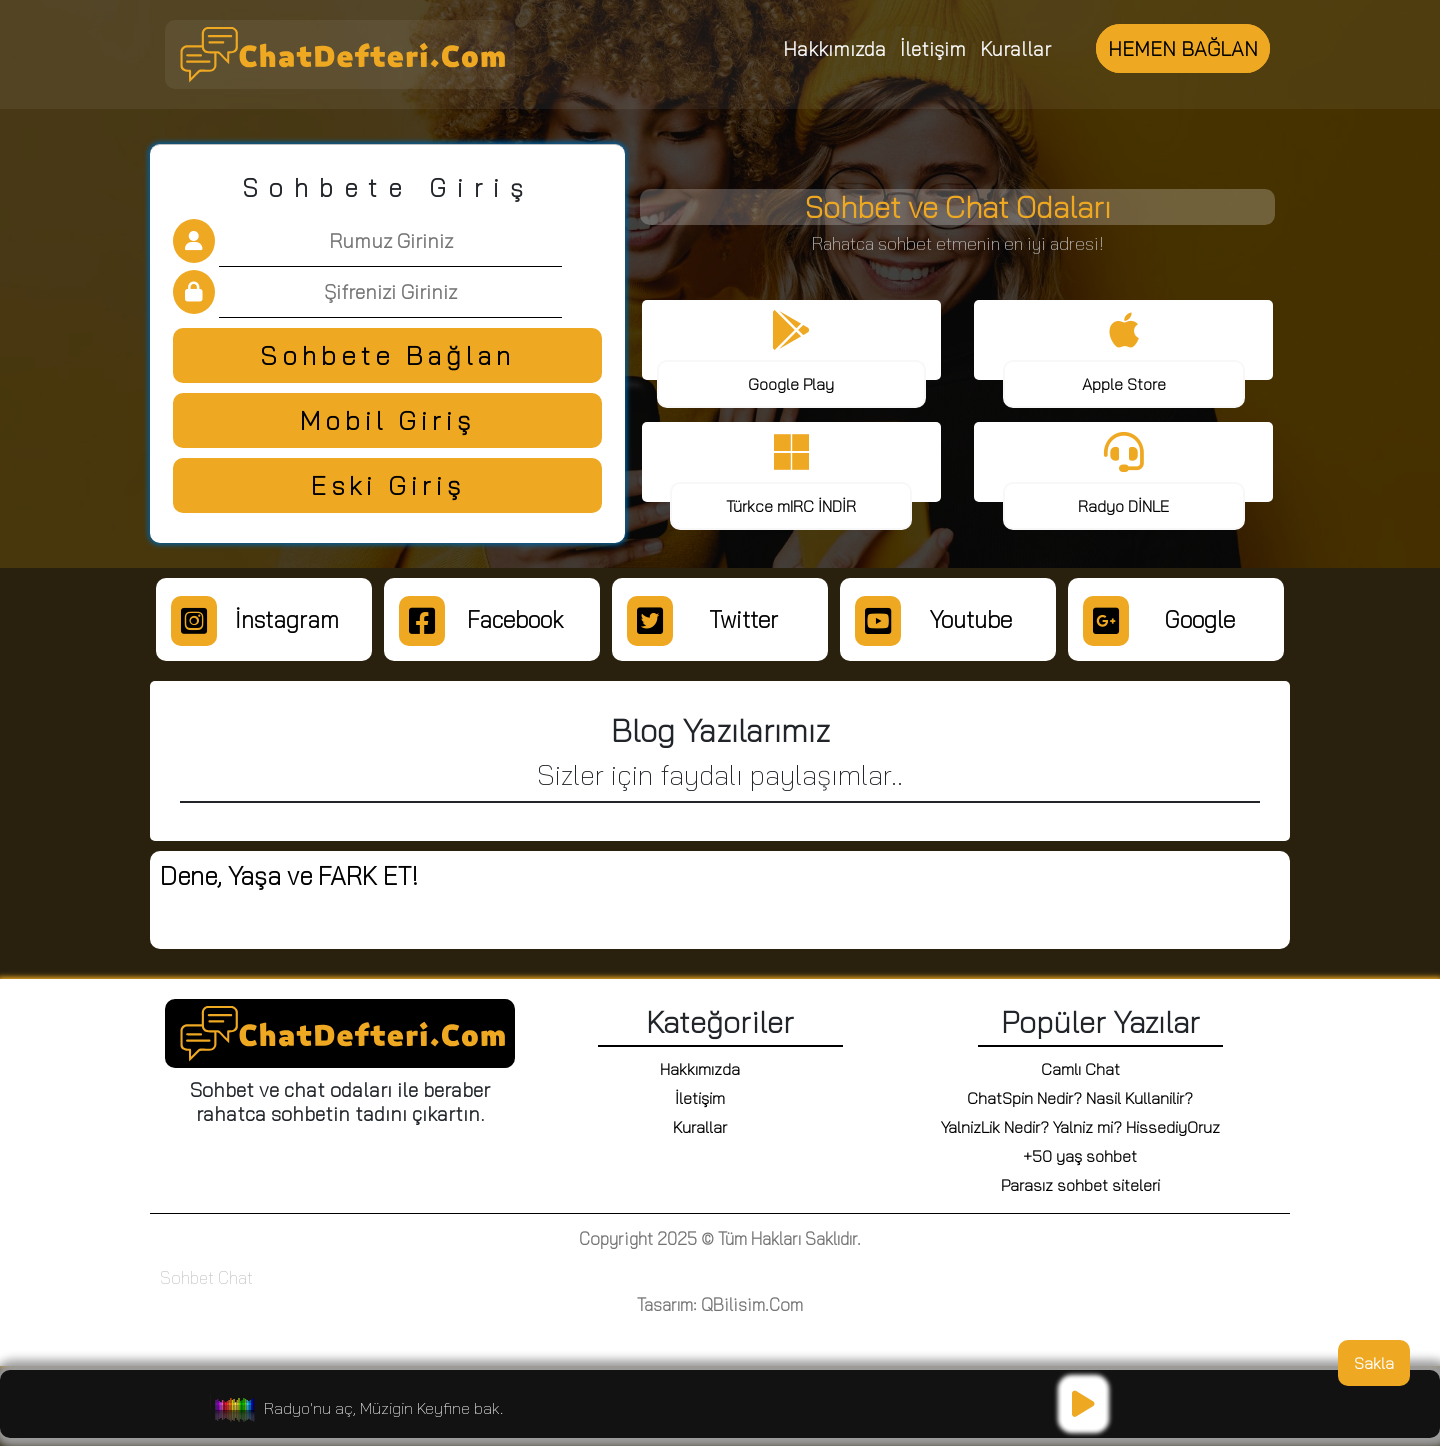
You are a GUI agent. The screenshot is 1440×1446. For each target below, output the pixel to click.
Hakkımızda (834, 48)
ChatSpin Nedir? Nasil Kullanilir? (1080, 1098)
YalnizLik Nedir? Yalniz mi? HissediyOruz (1080, 1127)
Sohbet (187, 1277)
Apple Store (1124, 384)
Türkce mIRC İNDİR (791, 506)
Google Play (791, 384)
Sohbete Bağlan (387, 355)
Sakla (1374, 1363)
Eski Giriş (388, 485)
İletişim (933, 48)
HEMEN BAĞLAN (1183, 48)
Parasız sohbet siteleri (1080, 1185)
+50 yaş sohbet (1080, 1156)
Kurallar (1015, 48)
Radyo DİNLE (1123, 506)
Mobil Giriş (387, 420)
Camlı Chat (1080, 1069)
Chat (235, 1277)
